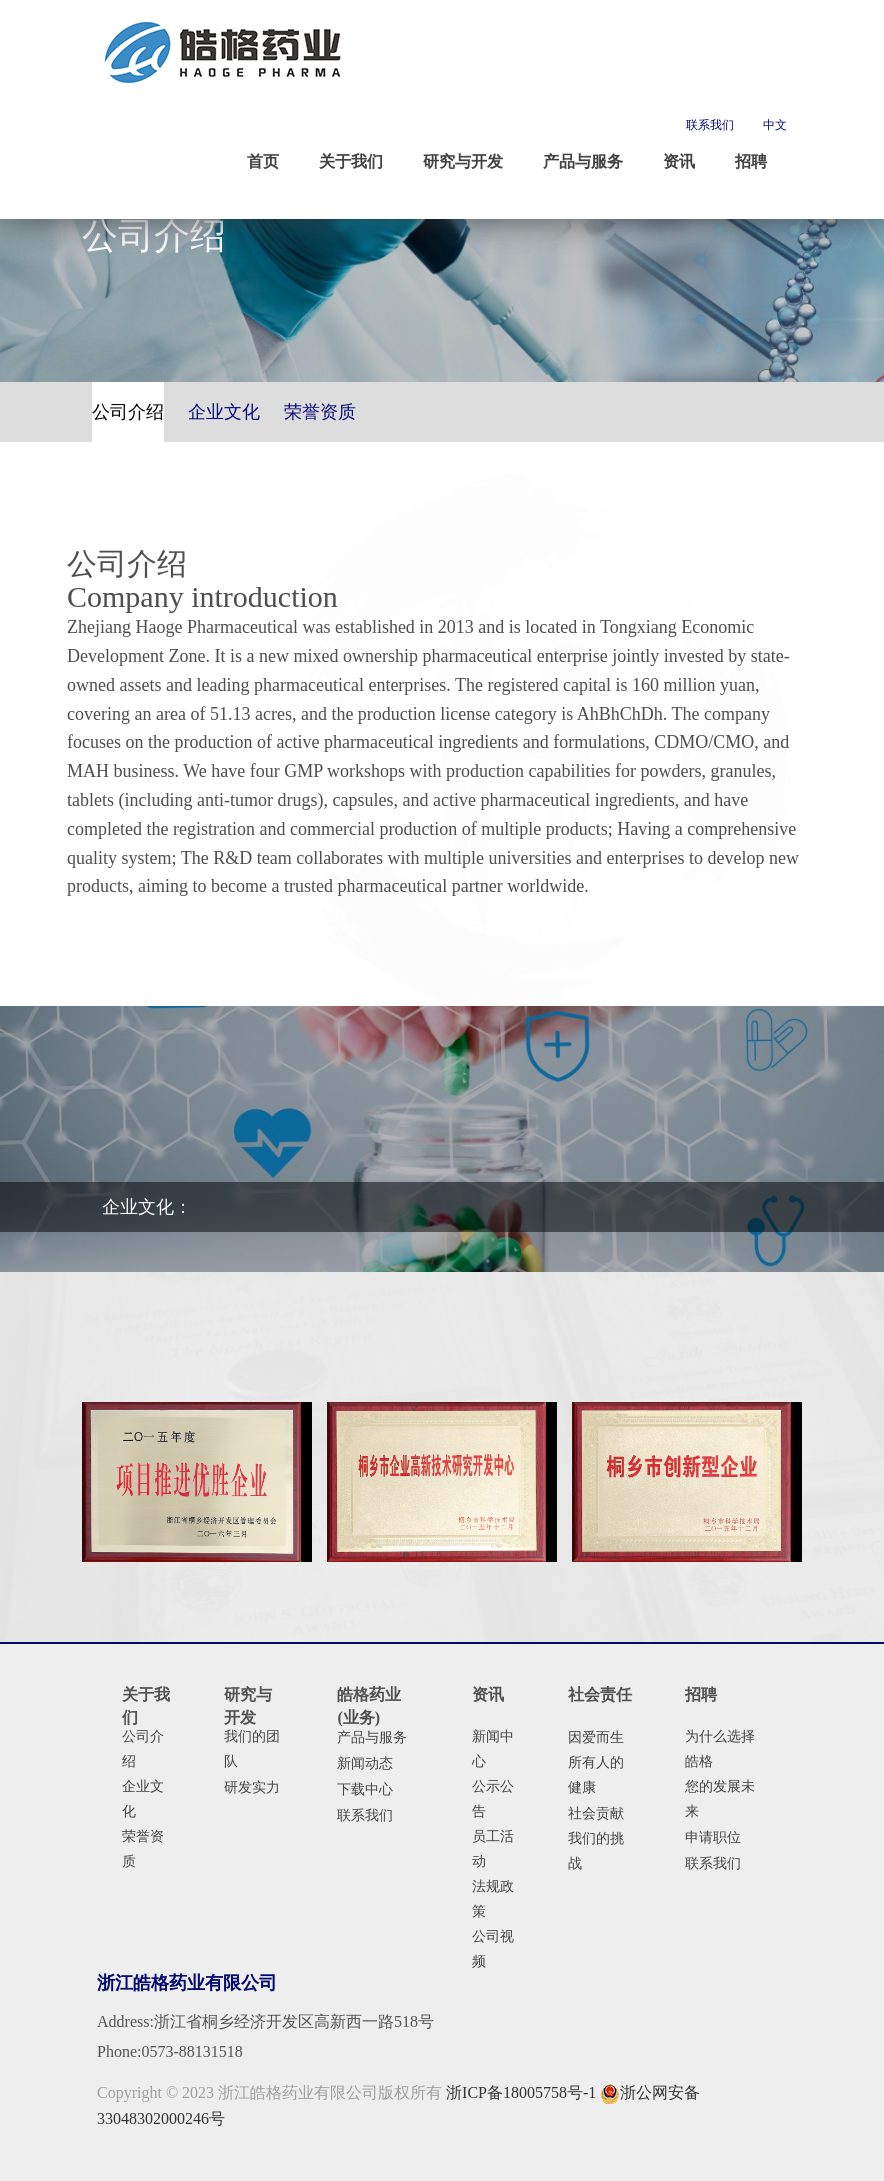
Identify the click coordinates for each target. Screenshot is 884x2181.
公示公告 (493, 1799)
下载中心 (365, 1789)
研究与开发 (248, 1706)
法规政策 (493, 1899)
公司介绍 (143, 1749)
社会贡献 (596, 1813)
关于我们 (146, 1706)
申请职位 (713, 1837)
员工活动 (493, 1849)
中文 (775, 125)
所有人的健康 (596, 1775)
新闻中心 (493, 1749)
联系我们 (710, 125)
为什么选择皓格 (720, 1749)
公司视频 (493, 1949)
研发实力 (252, 1787)
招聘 (701, 1694)
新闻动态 (365, 1763)
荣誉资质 (143, 1849)
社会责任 (600, 1694)
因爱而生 (596, 1737)
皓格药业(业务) (369, 1706)
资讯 (488, 1694)
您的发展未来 (720, 1799)
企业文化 (143, 1799)
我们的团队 (252, 1749)
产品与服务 (372, 1737)
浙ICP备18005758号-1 (521, 2092)
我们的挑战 (596, 1851)
